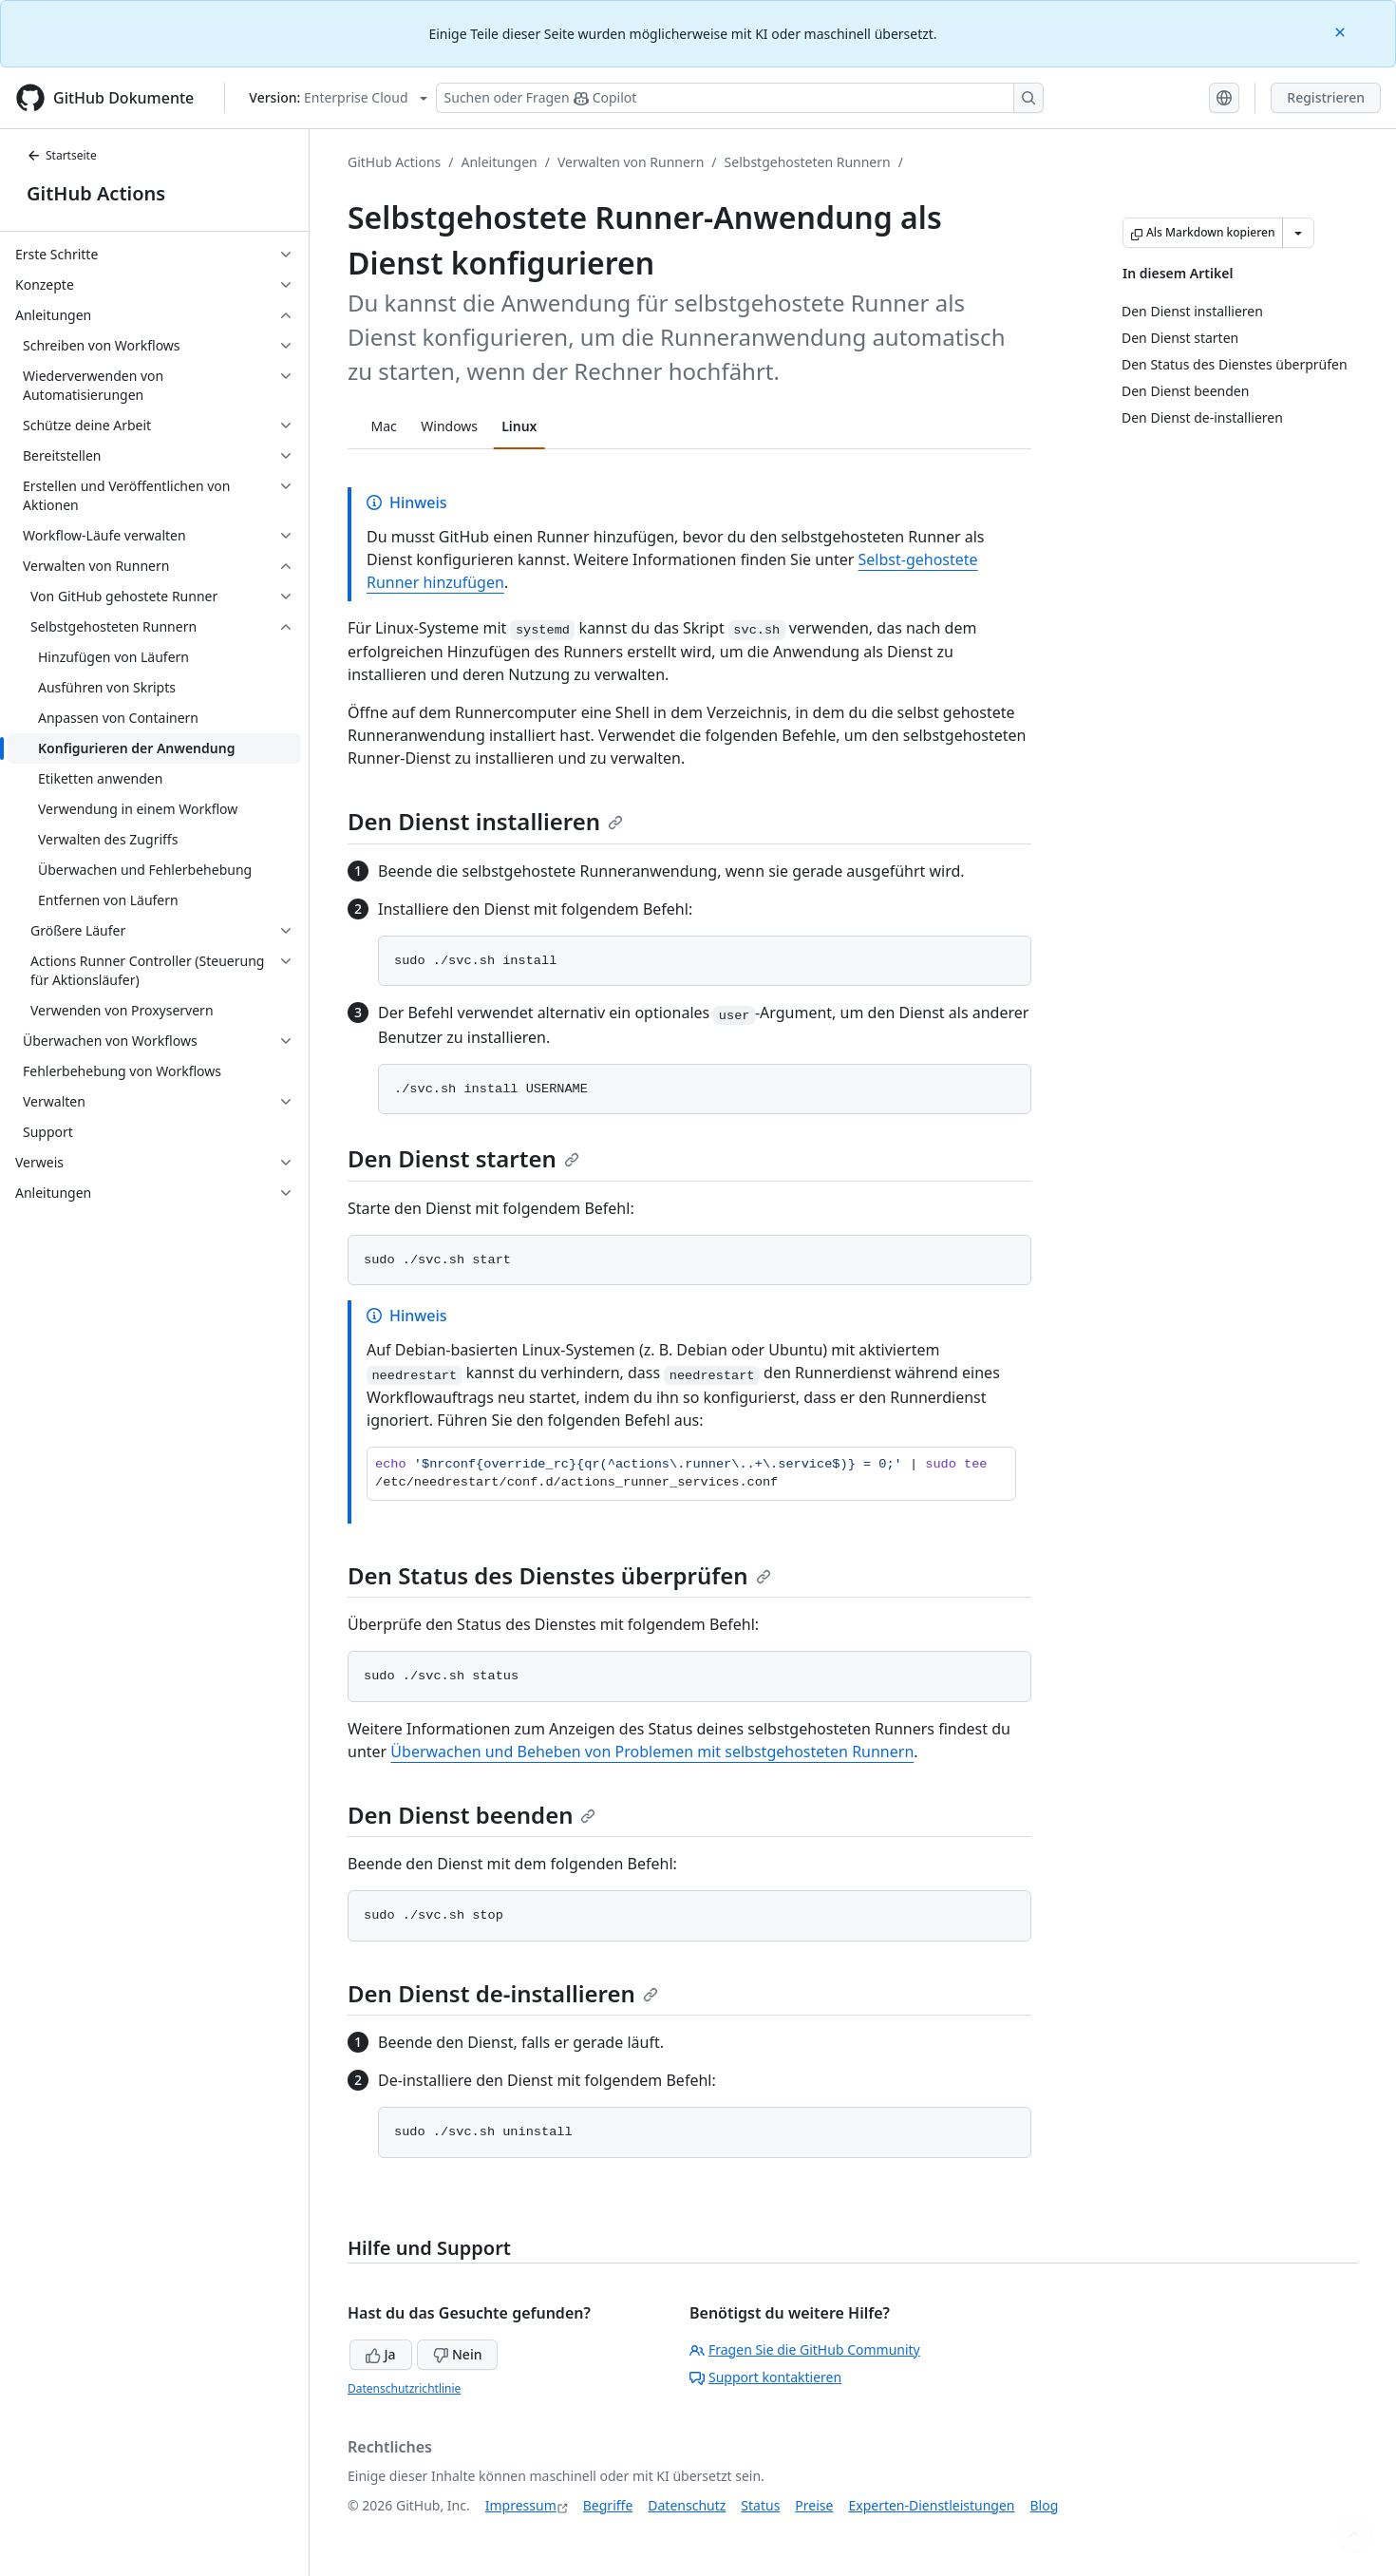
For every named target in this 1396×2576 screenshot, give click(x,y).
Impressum (521, 2505)
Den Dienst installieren (485, 821)
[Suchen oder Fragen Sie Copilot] (740, 98)
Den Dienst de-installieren (503, 1993)
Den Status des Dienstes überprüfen (559, 1575)
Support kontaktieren (765, 2377)
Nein (457, 2354)
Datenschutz (687, 2505)
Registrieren (1326, 97)
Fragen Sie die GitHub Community (804, 2349)
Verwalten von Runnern (630, 162)
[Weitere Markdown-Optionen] (1298, 233)
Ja (381, 2354)
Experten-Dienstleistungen (931, 2505)
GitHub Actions (96, 193)
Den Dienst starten (463, 1158)
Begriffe (608, 2505)
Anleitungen (500, 162)
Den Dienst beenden (471, 1814)
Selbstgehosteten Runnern (808, 162)
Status (760, 2505)
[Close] (1342, 31)
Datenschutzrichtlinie (404, 2388)
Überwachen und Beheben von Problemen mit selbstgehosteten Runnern (652, 1751)
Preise (814, 2505)
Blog (1044, 2505)
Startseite (62, 155)
